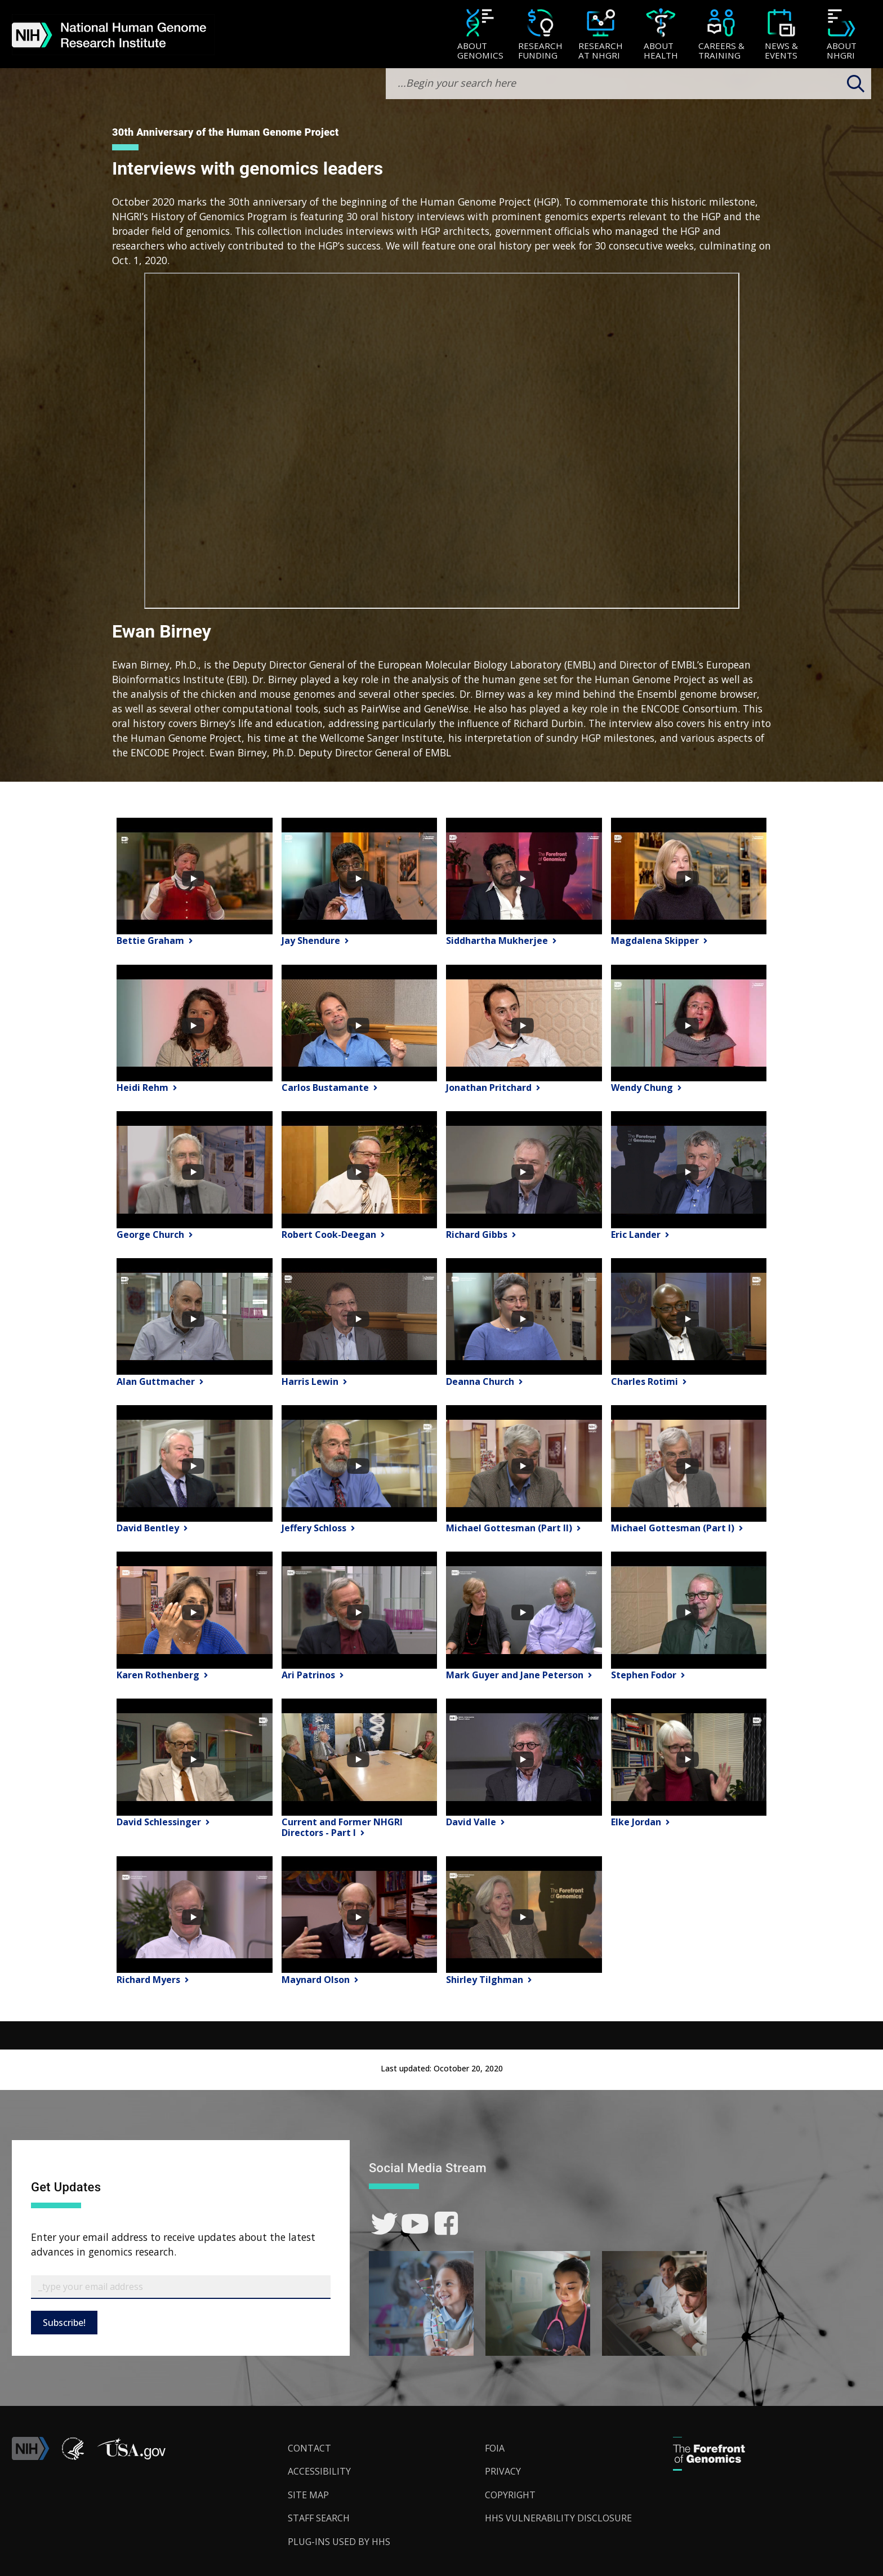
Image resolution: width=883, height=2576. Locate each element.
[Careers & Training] (721, 35)
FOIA (495, 2448)
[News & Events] (781, 35)
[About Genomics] (480, 35)
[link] (384, 2223)
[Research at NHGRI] (601, 35)
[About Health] (661, 35)
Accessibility (319, 2471)
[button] (131, 2456)
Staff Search (319, 2518)
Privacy (503, 2471)
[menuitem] (480, 34)
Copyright (510, 2495)
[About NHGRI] (842, 35)
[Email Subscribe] (181, 2287)
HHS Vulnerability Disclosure (558, 2518)
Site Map (308, 2495)
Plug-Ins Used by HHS (339, 2541)
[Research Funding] (540, 35)
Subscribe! (64, 2322)
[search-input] (628, 83)
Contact (309, 2448)
